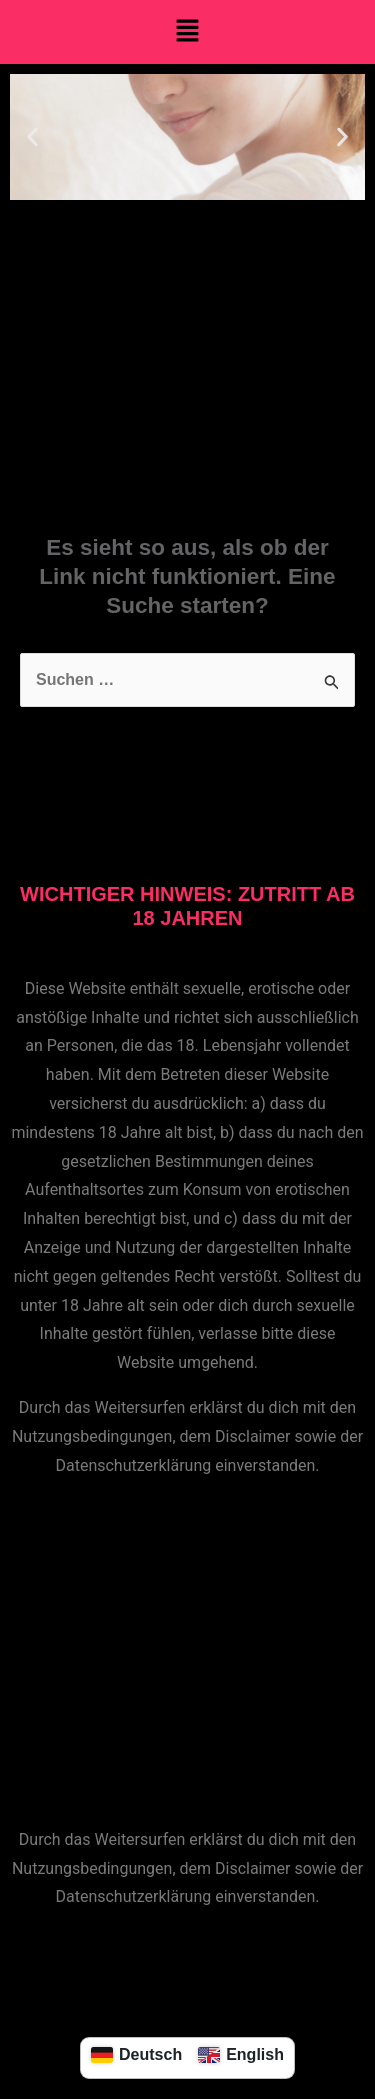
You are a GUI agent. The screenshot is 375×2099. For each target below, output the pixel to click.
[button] (187, 32)
